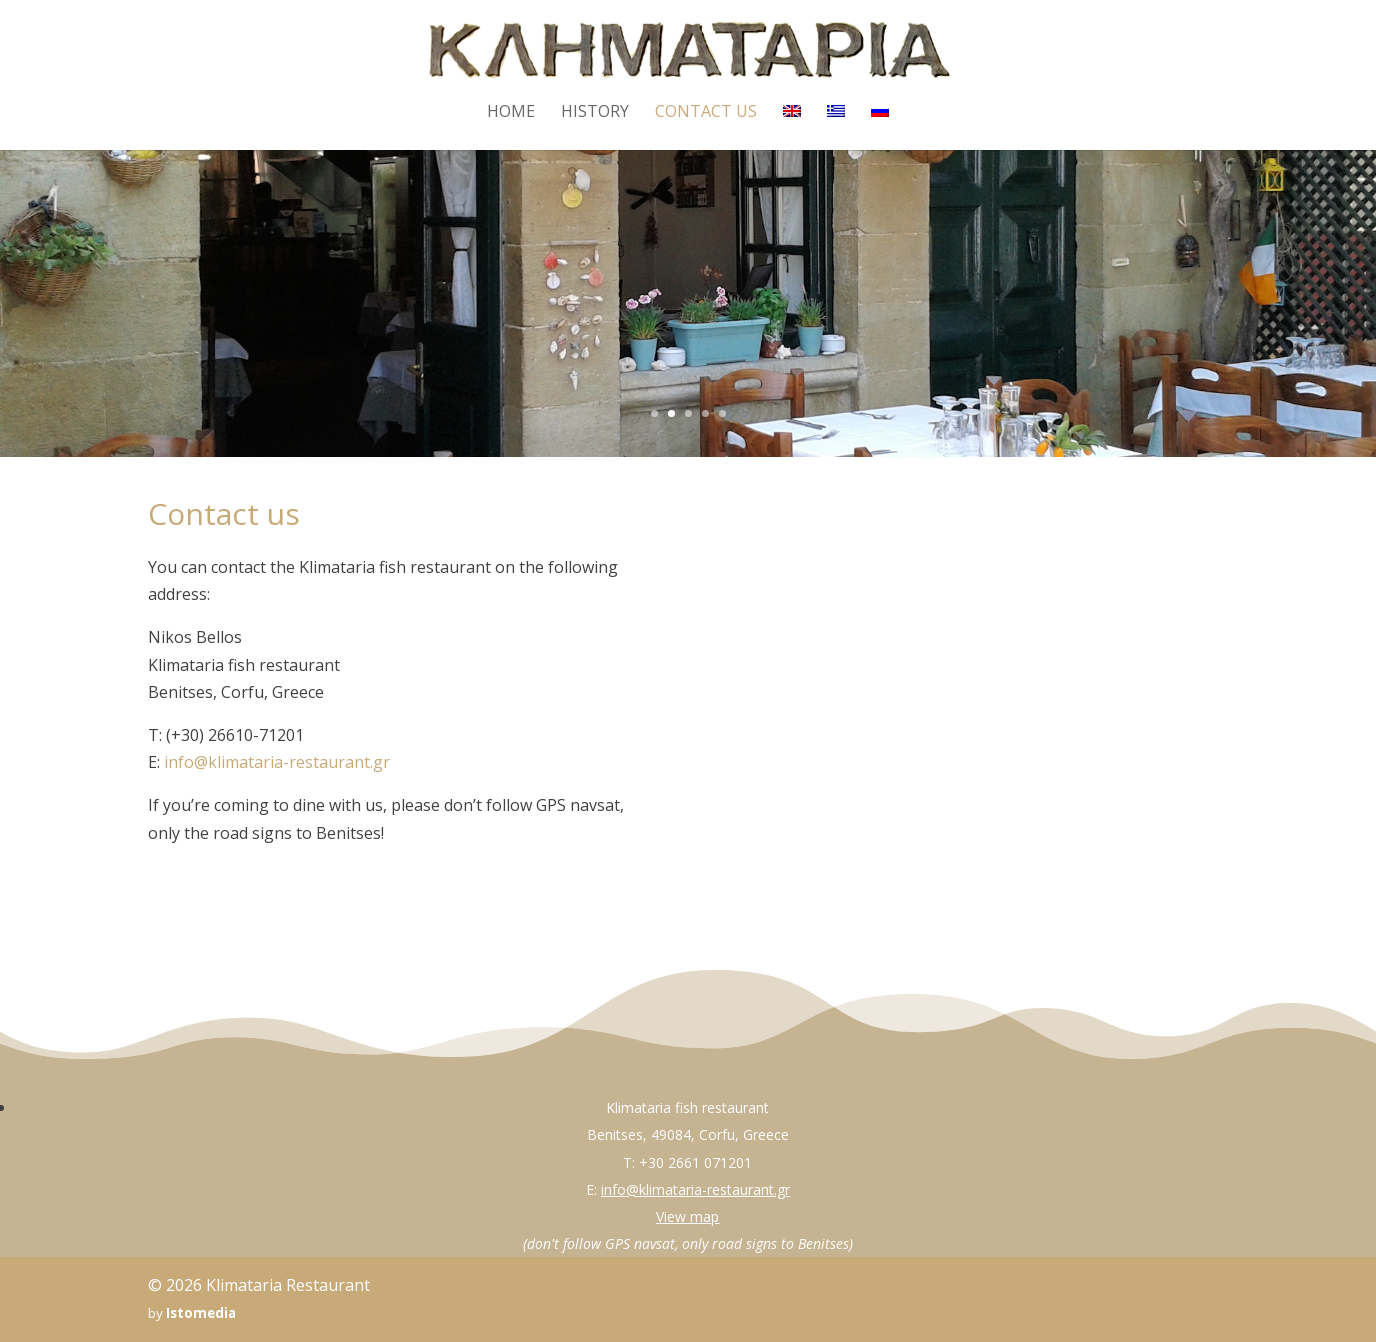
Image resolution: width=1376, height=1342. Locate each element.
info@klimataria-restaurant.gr (277, 762)
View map (687, 1216)
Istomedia (201, 1313)
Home (511, 113)
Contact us (706, 113)
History (595, 113)
